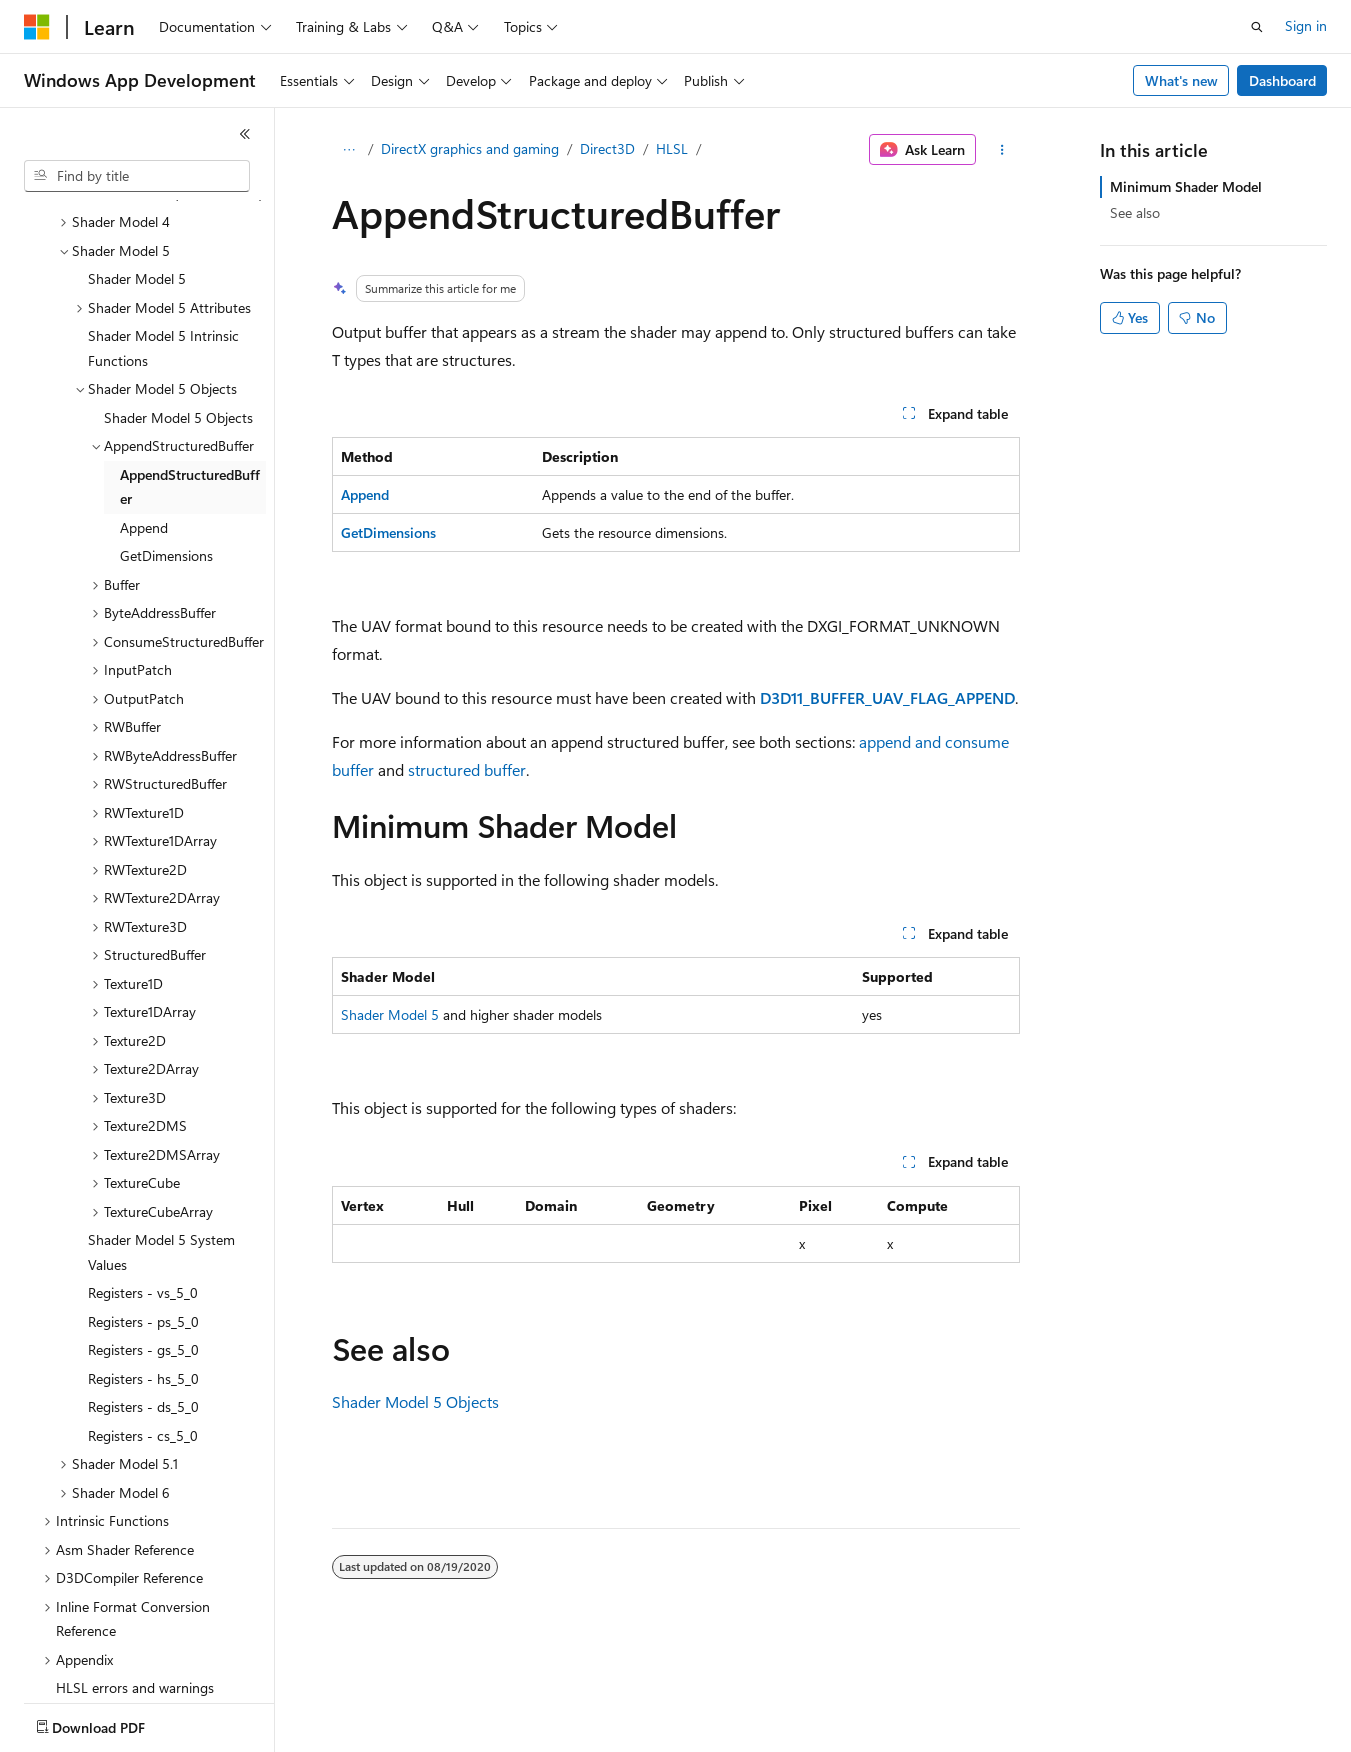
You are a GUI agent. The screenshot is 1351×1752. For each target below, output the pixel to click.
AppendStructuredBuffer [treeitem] (190, 370)
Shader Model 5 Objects (415, 1401)
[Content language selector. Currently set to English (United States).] (115, 1723)
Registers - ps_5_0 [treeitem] (143, 1204)
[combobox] (137, 176)
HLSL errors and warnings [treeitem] (135, 1570)
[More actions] (1001, 150)
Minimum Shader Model (1186, 186)
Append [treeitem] (144, 410)
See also (1135, 212)
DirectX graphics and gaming (470, 148)
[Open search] (1257, 27)
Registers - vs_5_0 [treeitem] (143, 1175)
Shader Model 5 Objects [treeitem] (178, 300)
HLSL (672, 148)
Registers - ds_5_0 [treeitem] (143, 1289)
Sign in (1306, 25)
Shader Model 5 (390, 1014)
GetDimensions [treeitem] (166, 438)
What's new (1181, 80)
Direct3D (607, 148)
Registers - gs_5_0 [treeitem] (143, 1232)
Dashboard (1282, 80)
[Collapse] (245, 134)
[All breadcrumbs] (349, 150)
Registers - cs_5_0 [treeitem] (143, 1318)
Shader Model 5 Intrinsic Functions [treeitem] (163, 231)
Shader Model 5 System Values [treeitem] (161, 1135)
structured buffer (467, 769)
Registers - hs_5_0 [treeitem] (143, 1261)
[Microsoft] (37, 27)
